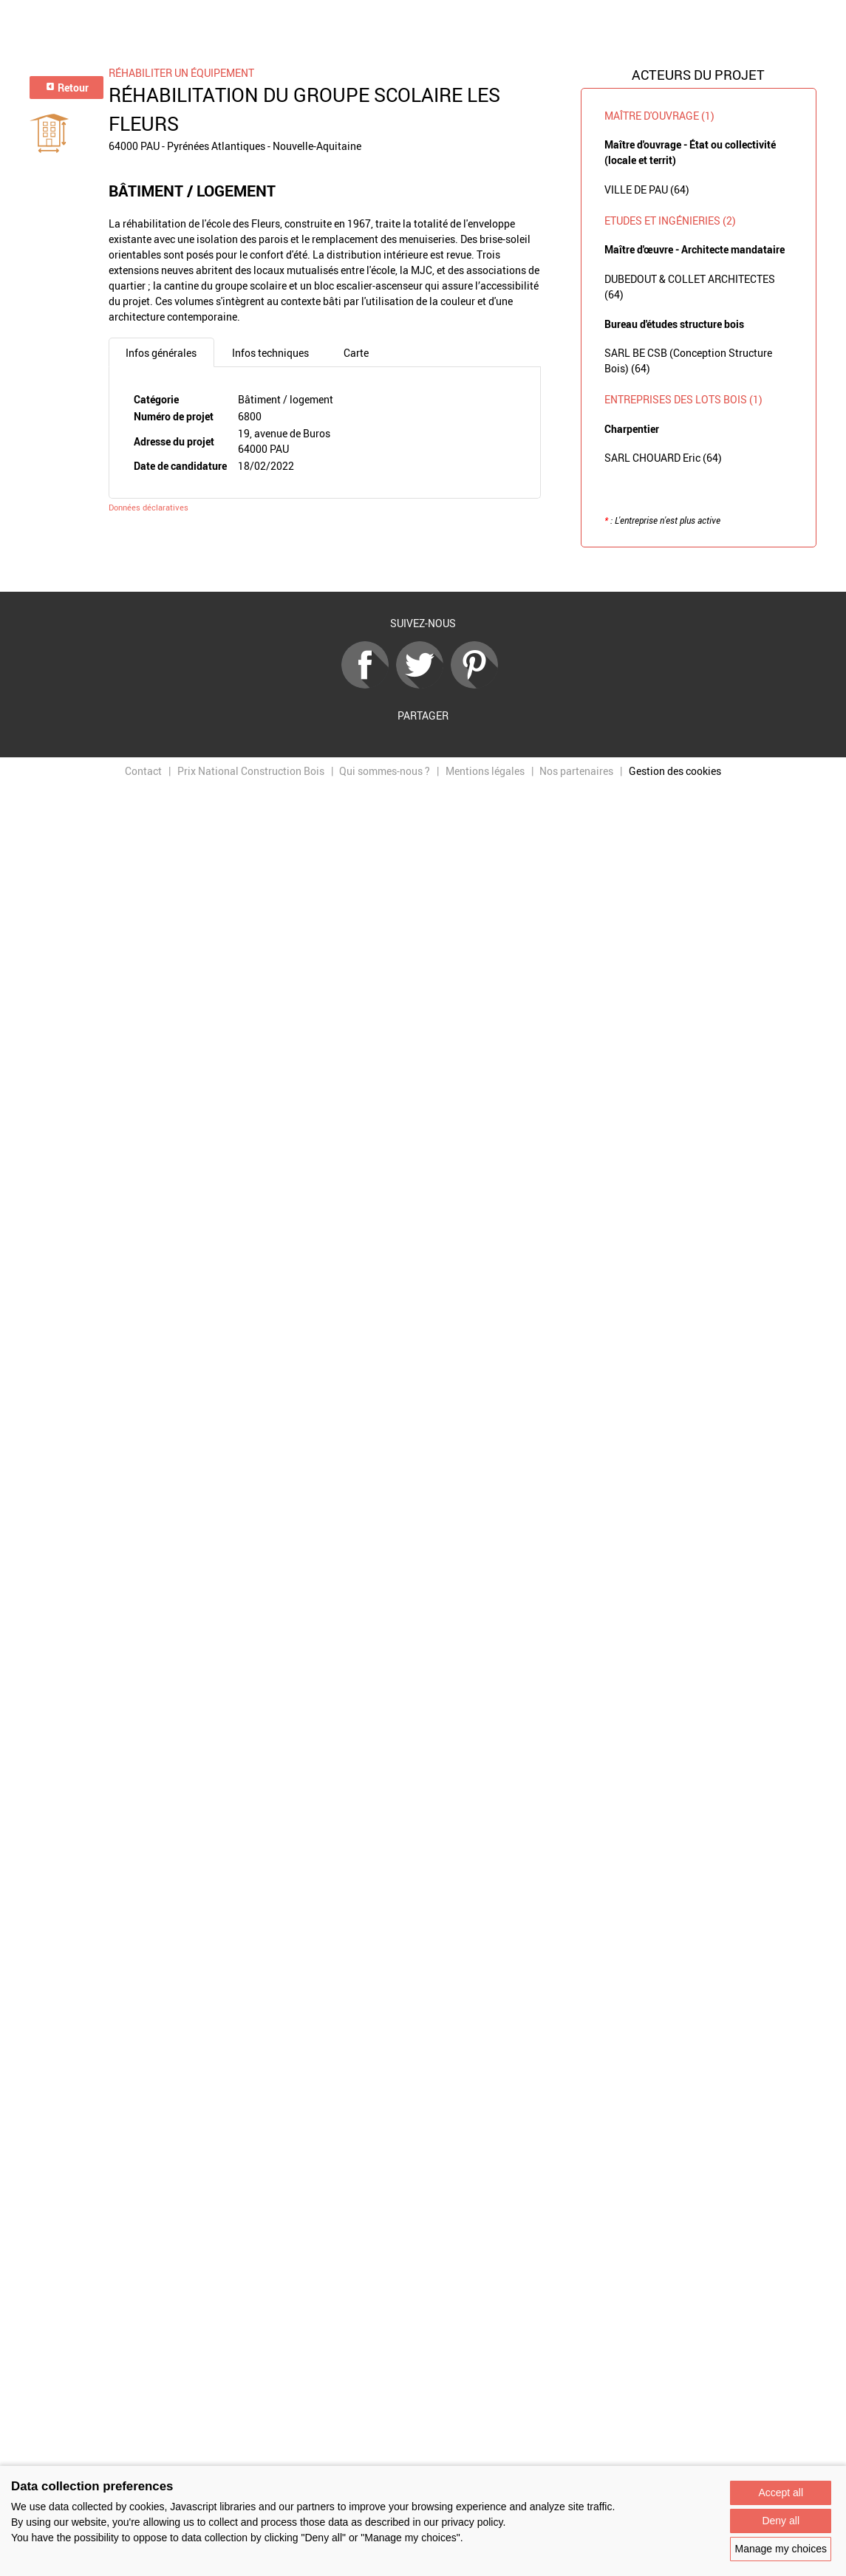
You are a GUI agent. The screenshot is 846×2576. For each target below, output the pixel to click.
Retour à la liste (423, 570)
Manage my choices (780, 2549)
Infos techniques (270, 353)
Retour (67, 88)
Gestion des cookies (675, 771)
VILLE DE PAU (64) (646, 189)
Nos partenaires (576, 771)
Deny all (780, 2521)
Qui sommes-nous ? (384, 771)
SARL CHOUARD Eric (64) (663, 458)
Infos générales (161, 353)
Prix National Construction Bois (250, 771)
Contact (143, 771)
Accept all (780, 2492)
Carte (356, 353)
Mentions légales (485, 771)
